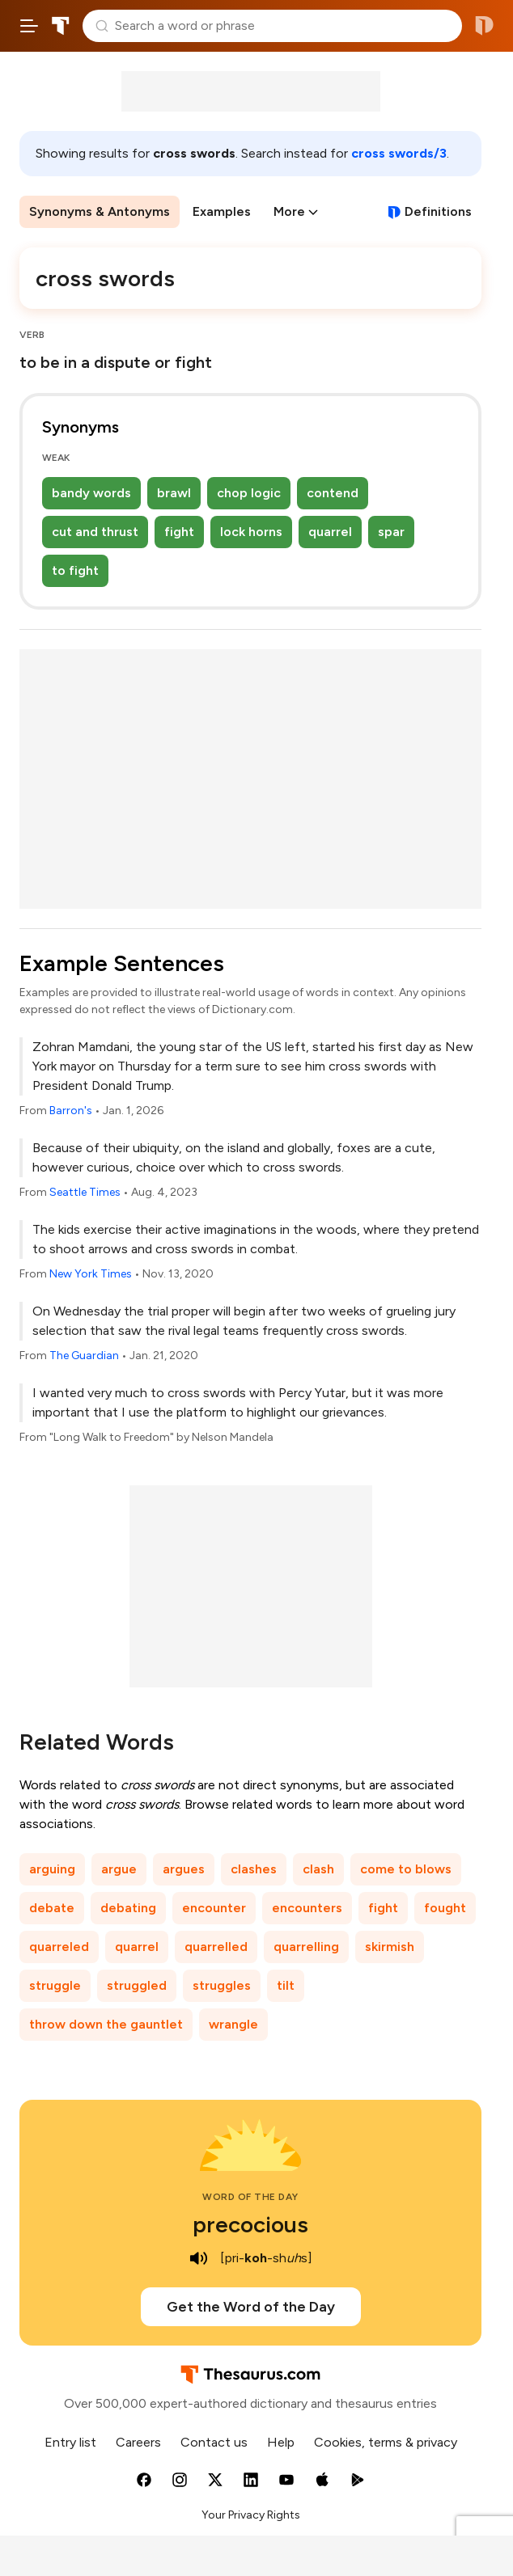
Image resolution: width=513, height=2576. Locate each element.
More (289, 211)
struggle (55, 1985)
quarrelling (306, 1946)
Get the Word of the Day (251, 2307)
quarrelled (216, 1946)
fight (179, 531)
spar (391, 531)
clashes (254, 1869)
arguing (52, 1869)
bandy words (91, 492)
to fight (75, 570)
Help (281, 2442)
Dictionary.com (484, 26)
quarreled (59, 1946)
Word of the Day (250, 2196)
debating (128, 1907)
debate (51, 1907)
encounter (214, 1907)
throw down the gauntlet (106, 2024)
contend (332, 492)
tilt (286, 1985)
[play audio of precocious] (199, 2258)
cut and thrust (95, 531)
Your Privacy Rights (250, 2515)
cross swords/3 (399, 153)
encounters (307, 1907)
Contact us (214, 2442)
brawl (174, 492)
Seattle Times (85, 1192)
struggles (222, 1985)
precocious (250, 2224)
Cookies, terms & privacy (385, 2442)
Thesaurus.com (61, 26)
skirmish (389, 1946)
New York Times (90, 1274)
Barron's (70, 1110)
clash (318, 1869)
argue (119, 1869)
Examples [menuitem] (222, 211)
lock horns (251, 531)
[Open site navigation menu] (29, 26)
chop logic (249, 492)
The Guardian (84, 1355)
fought (445, 1907)
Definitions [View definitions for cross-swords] (438, 211)
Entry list (70, 2442)
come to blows (406, 1869)
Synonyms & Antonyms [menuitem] (99, 211)
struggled (137, 1985)
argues (184, 1869)
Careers (138, 2442)
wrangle (233, 2024)
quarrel (330, 531)
